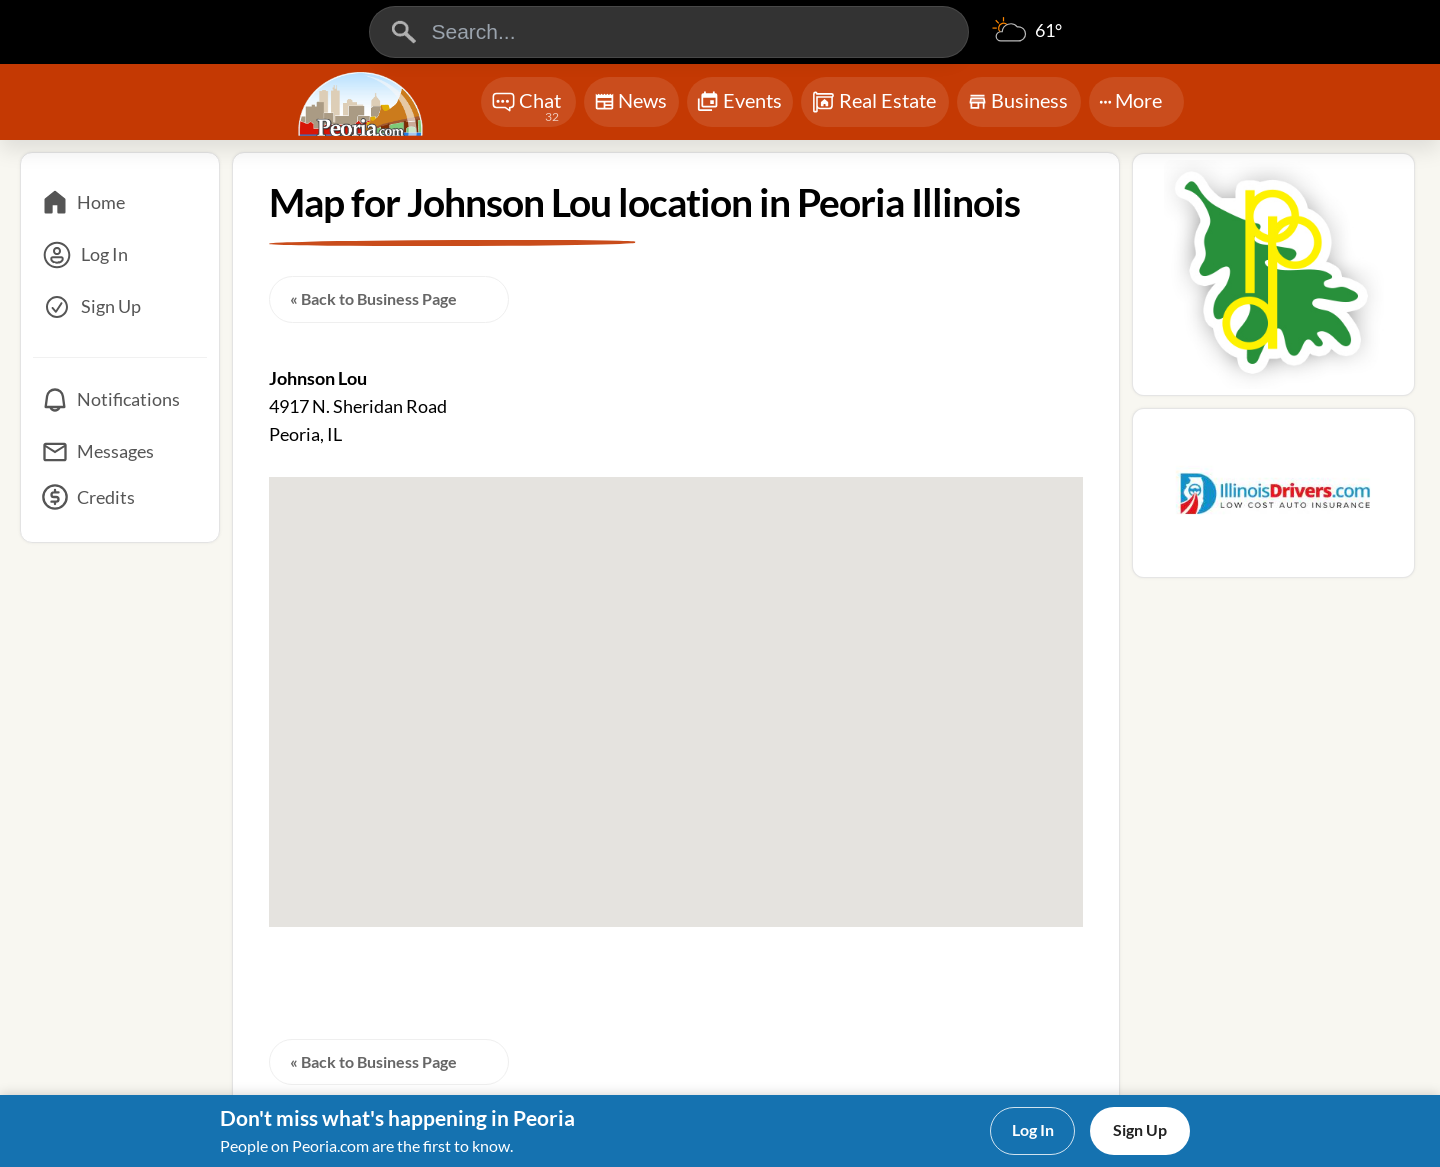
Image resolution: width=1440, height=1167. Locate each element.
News (630, 104)
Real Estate (873, 102)
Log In (1033, 1129)
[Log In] (120, 255)
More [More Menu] (1130, 100)
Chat (526, 107)
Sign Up (1140, 1129)
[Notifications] (120, 400)
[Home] (120, 203)
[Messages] (120, 452)
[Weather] (1026, 40)
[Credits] (120, 504)
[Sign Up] (120, 307)
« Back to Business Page (373, 298)
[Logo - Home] (363, 104)
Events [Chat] (739, 102)
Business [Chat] (1017, 106)
